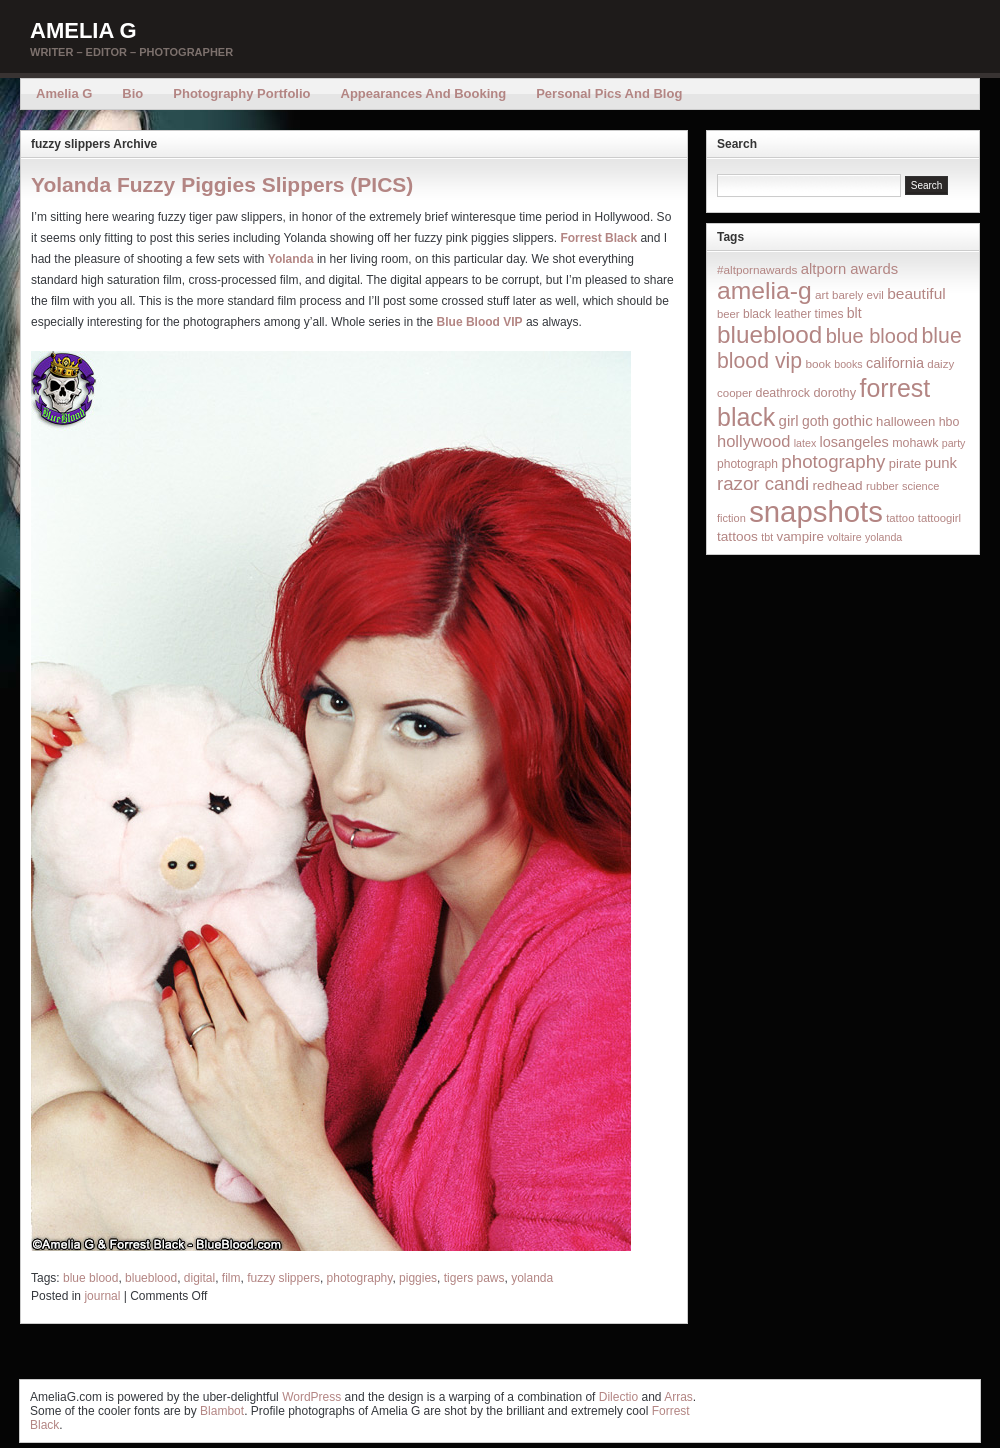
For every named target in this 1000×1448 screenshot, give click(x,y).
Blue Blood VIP (480, 322)
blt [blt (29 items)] (854, 313)
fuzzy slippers (283, 1278)
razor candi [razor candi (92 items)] (763, 483)
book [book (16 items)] (818, 363)
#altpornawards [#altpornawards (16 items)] (757, 269)
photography (360, 1278)
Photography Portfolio (241, 93)
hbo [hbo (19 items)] (949, 422)
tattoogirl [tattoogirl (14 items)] (939, 518)
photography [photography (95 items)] (833, 461)
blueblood (151, 1278)
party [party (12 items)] (954, 443)
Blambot (222, 1411)
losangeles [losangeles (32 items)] (854, 442)
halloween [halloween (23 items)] (905, 421)
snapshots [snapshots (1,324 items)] (816, 511)
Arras (678, 1397)
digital (199, 1278)
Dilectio (618, 1397)
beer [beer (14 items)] (728, 314)
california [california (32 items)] (895, 363)
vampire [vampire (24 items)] (799, 536)
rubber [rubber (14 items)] (882, 486)
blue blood (90, 1278)
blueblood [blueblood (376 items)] (769, 334)
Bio (132, 93)
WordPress (311, 1397)
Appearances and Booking (424, 93)
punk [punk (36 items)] (941, 462)
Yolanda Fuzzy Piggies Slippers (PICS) (222, 184)
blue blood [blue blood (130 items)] (872, 336)
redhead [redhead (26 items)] (838, 485)
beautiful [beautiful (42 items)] (916, 293)
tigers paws (474, 1278)
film (231, 1278)
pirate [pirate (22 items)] (905, 463)
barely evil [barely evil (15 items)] (858, 295)
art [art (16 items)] (822, 294)
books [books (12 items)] (848, 364)
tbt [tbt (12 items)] (767, 537)
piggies (418, 1278)
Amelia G (83, 30)
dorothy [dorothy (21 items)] (834, 392)
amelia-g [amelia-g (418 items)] (764, 290)
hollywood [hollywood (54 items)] (753, 441)
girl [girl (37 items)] (789, 420)
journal (102, 1296)
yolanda (532, 1278)
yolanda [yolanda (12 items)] (883, 537)
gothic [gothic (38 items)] (852, 420)
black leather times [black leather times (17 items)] (793, 314)
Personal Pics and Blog (609, 93)
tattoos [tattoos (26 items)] (737, 536)
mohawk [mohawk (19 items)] (915, 443)
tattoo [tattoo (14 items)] (900, 518)
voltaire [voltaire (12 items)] (844, 537)
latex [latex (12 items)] (805, 443)
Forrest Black (598, 238)
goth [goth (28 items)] (815, 421)
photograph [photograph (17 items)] (747, 464)
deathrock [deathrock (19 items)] (783, 393)
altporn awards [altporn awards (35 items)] (849, 269)
